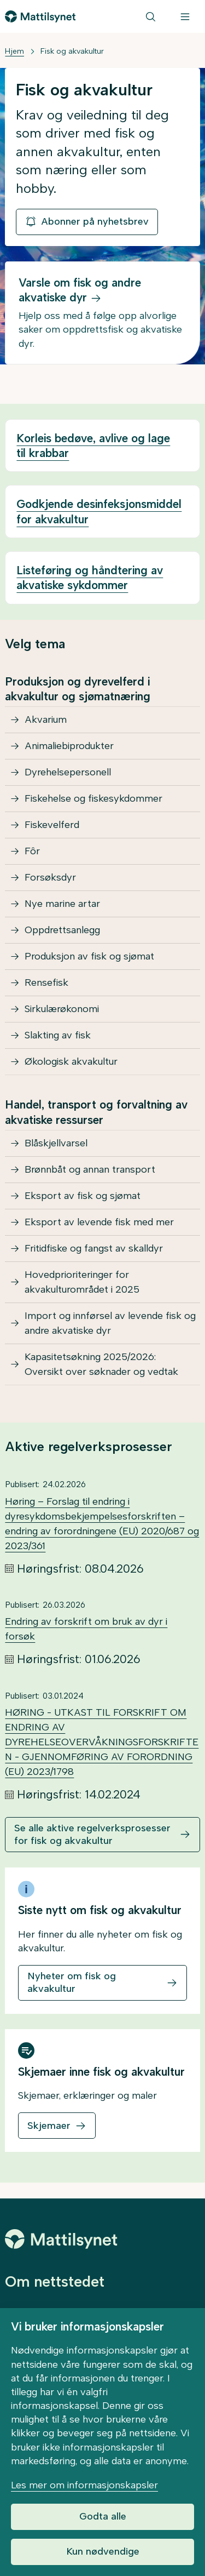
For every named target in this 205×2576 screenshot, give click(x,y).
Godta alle (102, 2516)
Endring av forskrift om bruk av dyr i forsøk (86, 1628)
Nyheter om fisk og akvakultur (71, 1982)
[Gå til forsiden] (40, 16)
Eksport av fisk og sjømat (82, 1196)
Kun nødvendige (102, 2551)
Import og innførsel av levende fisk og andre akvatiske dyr (110, 1323)
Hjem (14, 51)
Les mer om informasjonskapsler (84, 2485)
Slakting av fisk (58, 1035)
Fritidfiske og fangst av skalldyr (94, 1248)
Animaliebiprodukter (69, 746)
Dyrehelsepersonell (68, 772)
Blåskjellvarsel (56, 1143)
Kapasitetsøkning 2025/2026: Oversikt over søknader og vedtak (101, 1364)
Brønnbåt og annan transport (90, 1169)
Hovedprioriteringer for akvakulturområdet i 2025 (82, 1282)
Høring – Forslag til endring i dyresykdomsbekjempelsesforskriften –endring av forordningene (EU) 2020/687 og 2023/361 (102, 1523)
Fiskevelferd (52, 825)
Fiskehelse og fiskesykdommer (93, 798)
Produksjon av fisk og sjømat (89, 956)
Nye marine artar (62, 904)
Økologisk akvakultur (71, 1061)
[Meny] (185, 16)
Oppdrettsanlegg (62, 930)
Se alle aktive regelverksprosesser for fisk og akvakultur (92, 1834)
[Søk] (151, 16)
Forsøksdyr (50, 877)
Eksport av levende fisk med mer (99, 1222)
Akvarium (46, 719)
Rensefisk (46, 982)
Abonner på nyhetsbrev (87, 221)
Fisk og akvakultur (72, 51)
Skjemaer (49, 2126)
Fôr (32, 851)
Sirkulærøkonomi (62, 1009)
